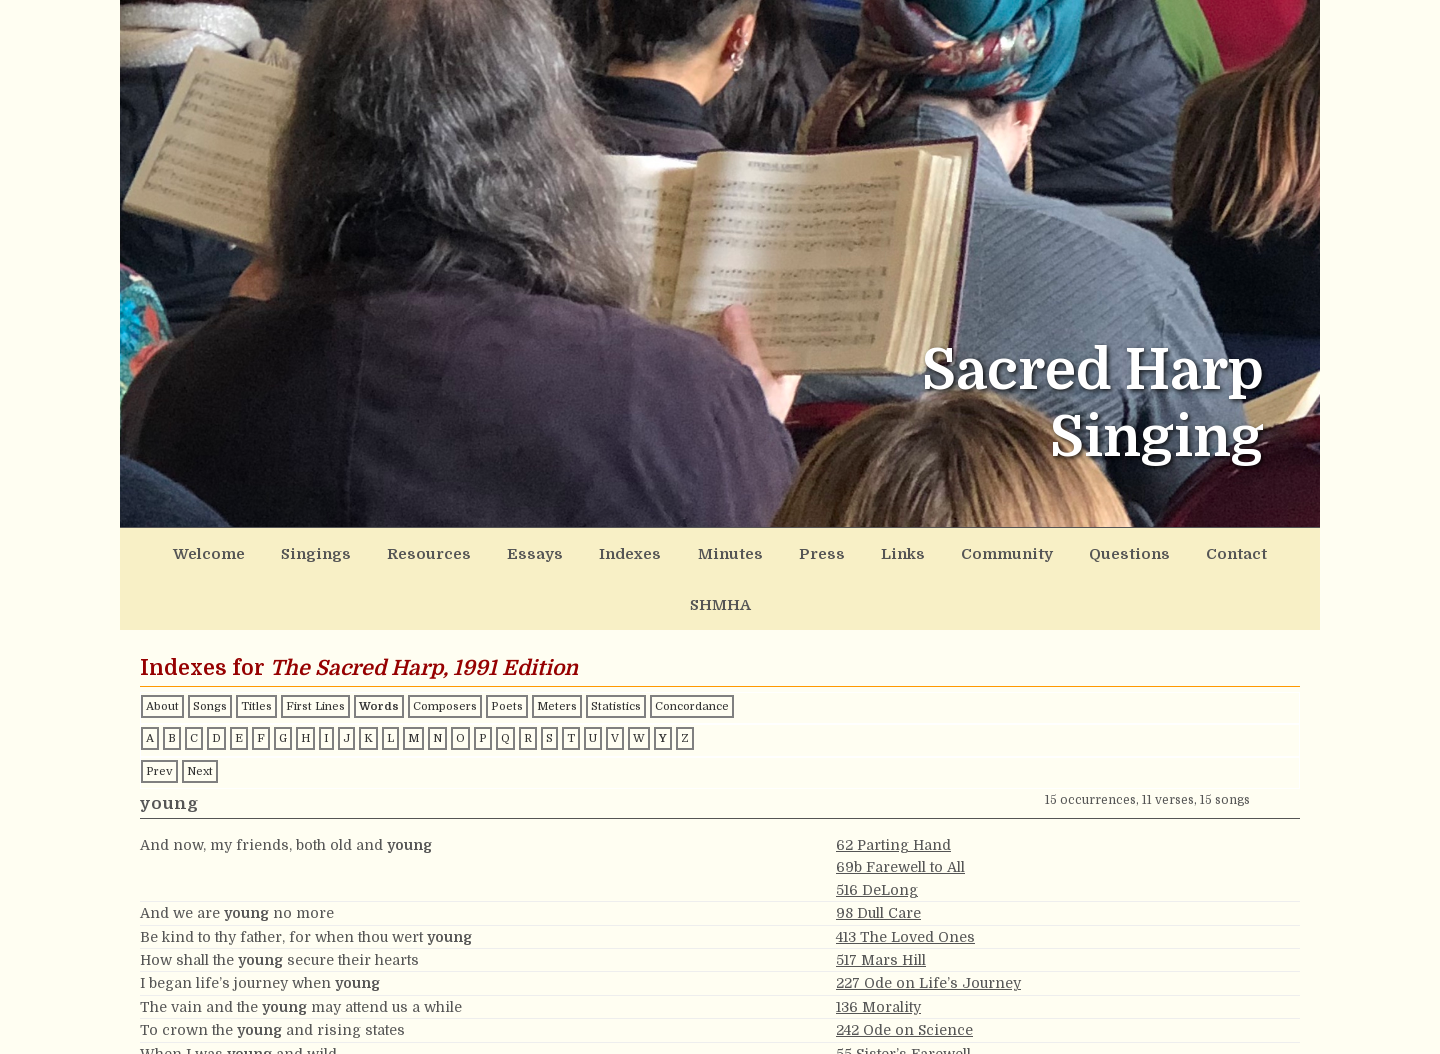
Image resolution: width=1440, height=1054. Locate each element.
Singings (311, 551)
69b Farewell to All (900, 811)
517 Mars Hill (881, 904)
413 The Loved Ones (905, 881)
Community (935, 551)
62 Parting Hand (893, 789)
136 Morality (878, 951)
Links (839, 551)
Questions (1047, 551)
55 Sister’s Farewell (903, 998)
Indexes (594, 551)
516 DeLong (877, 834)
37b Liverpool (883, 1044)
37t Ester (866, 1021)
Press (766, 551)
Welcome (214, 551)
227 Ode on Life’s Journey (928, 927)
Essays (508, 551)
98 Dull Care (878, 857)
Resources (413, 551)
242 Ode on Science (904, 974)
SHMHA (1231, 551)
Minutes (684, 551)
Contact (1143, 551)
